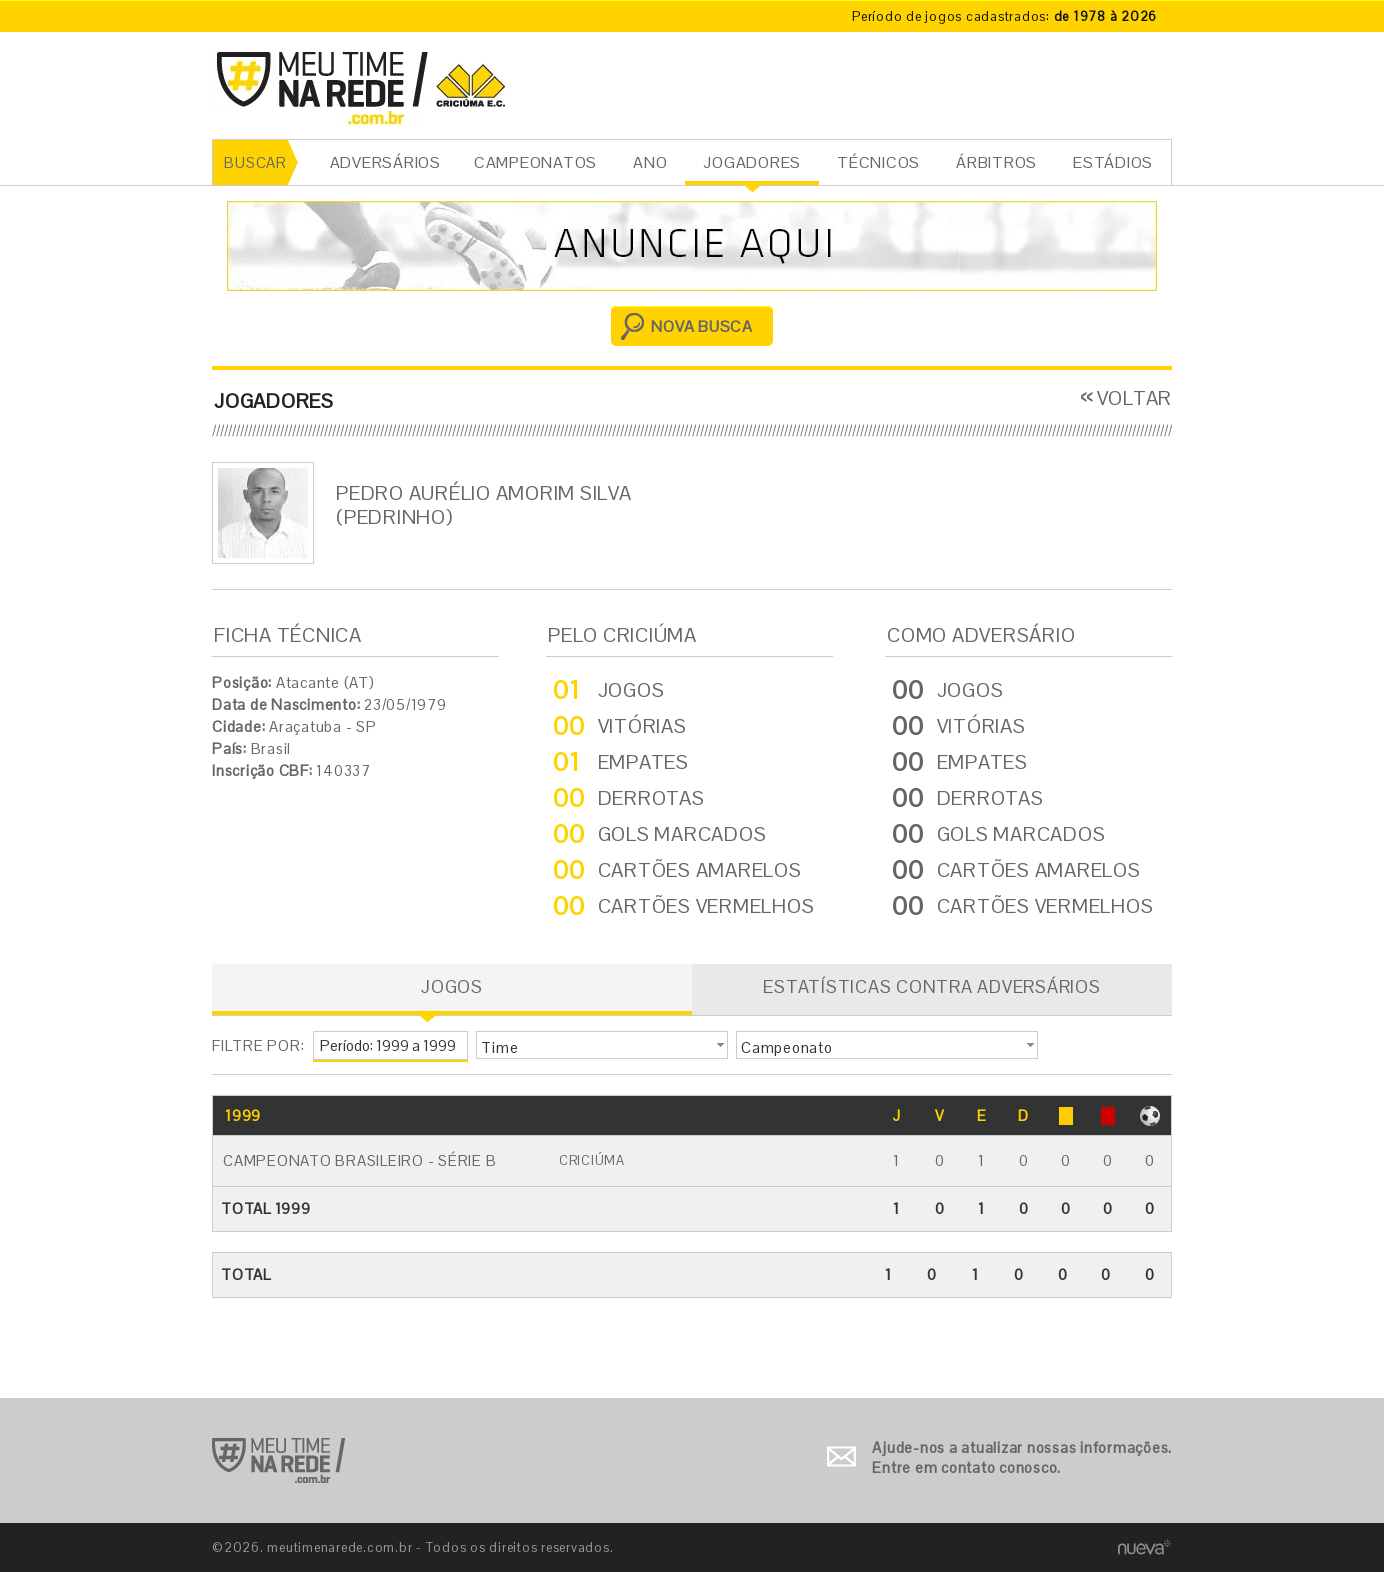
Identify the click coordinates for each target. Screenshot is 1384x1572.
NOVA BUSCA (702, 326)
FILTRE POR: (258, 1045)
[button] (602, 1045)
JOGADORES (752, 162)
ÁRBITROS (996, 162)
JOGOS (452, 986)
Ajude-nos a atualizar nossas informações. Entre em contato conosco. (1022, 1457)
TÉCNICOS (878, 162)
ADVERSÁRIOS (385, 162)
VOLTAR (1135, 398)
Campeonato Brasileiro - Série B (359, 1160)
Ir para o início (278, 1460)
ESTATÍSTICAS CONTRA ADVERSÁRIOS (931, 986)
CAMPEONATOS (535, 162)
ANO (650, 162)
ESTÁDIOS (1113, 162)
